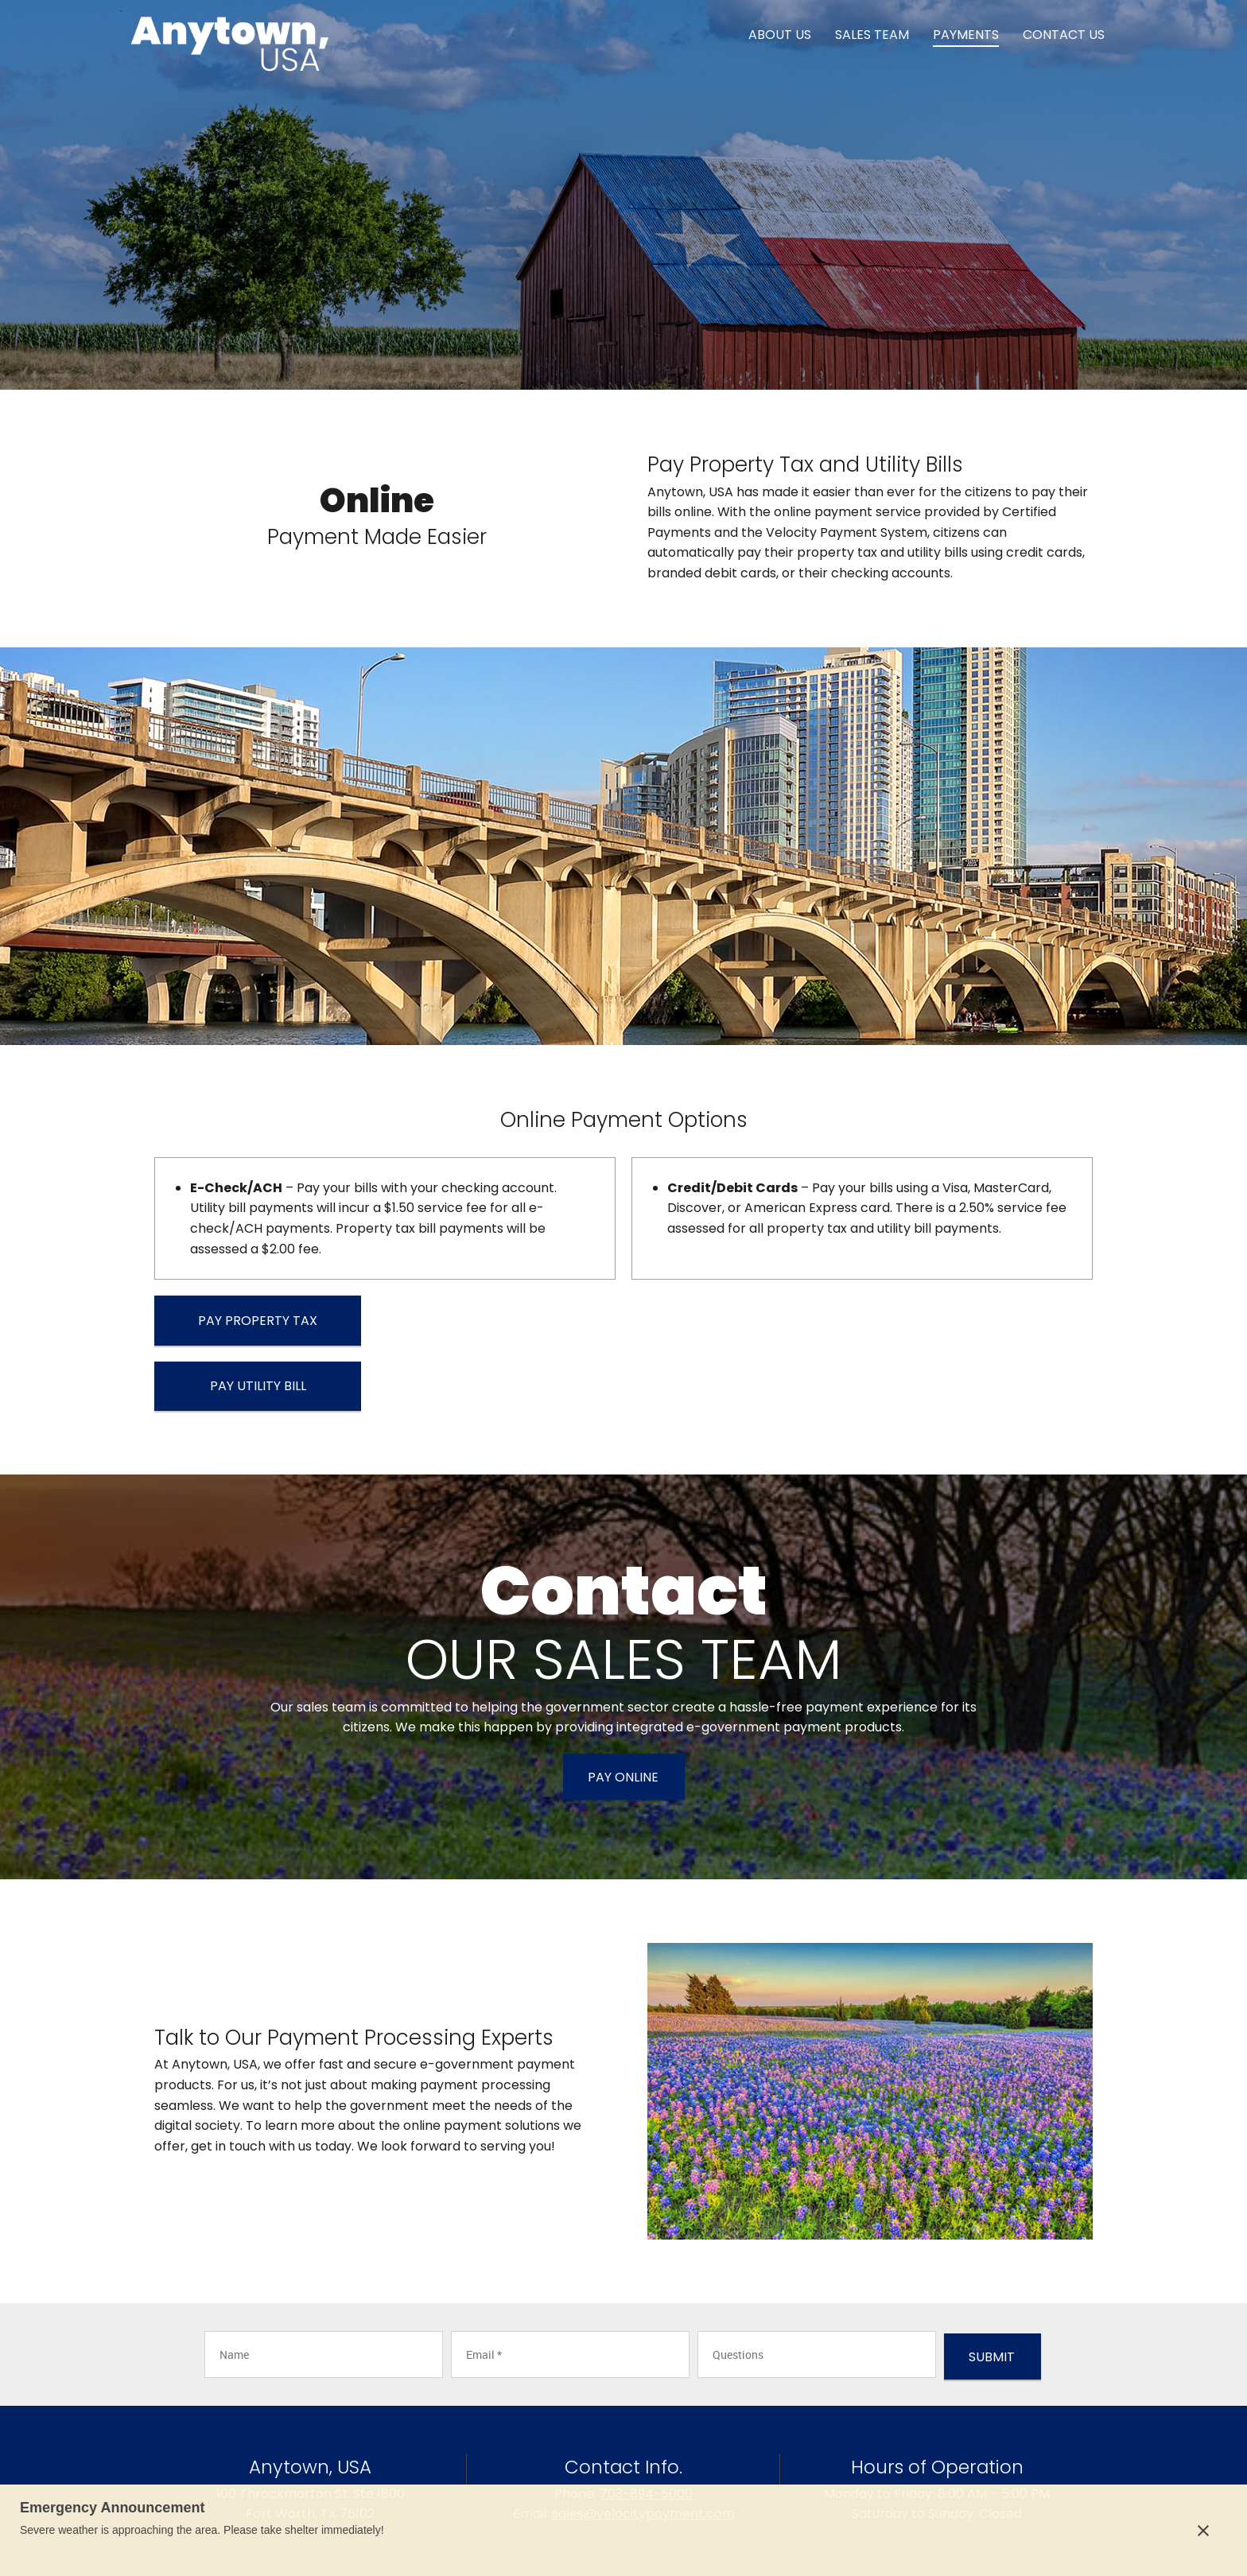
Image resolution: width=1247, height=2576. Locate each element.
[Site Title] (229, 36)
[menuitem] (779, 36)
